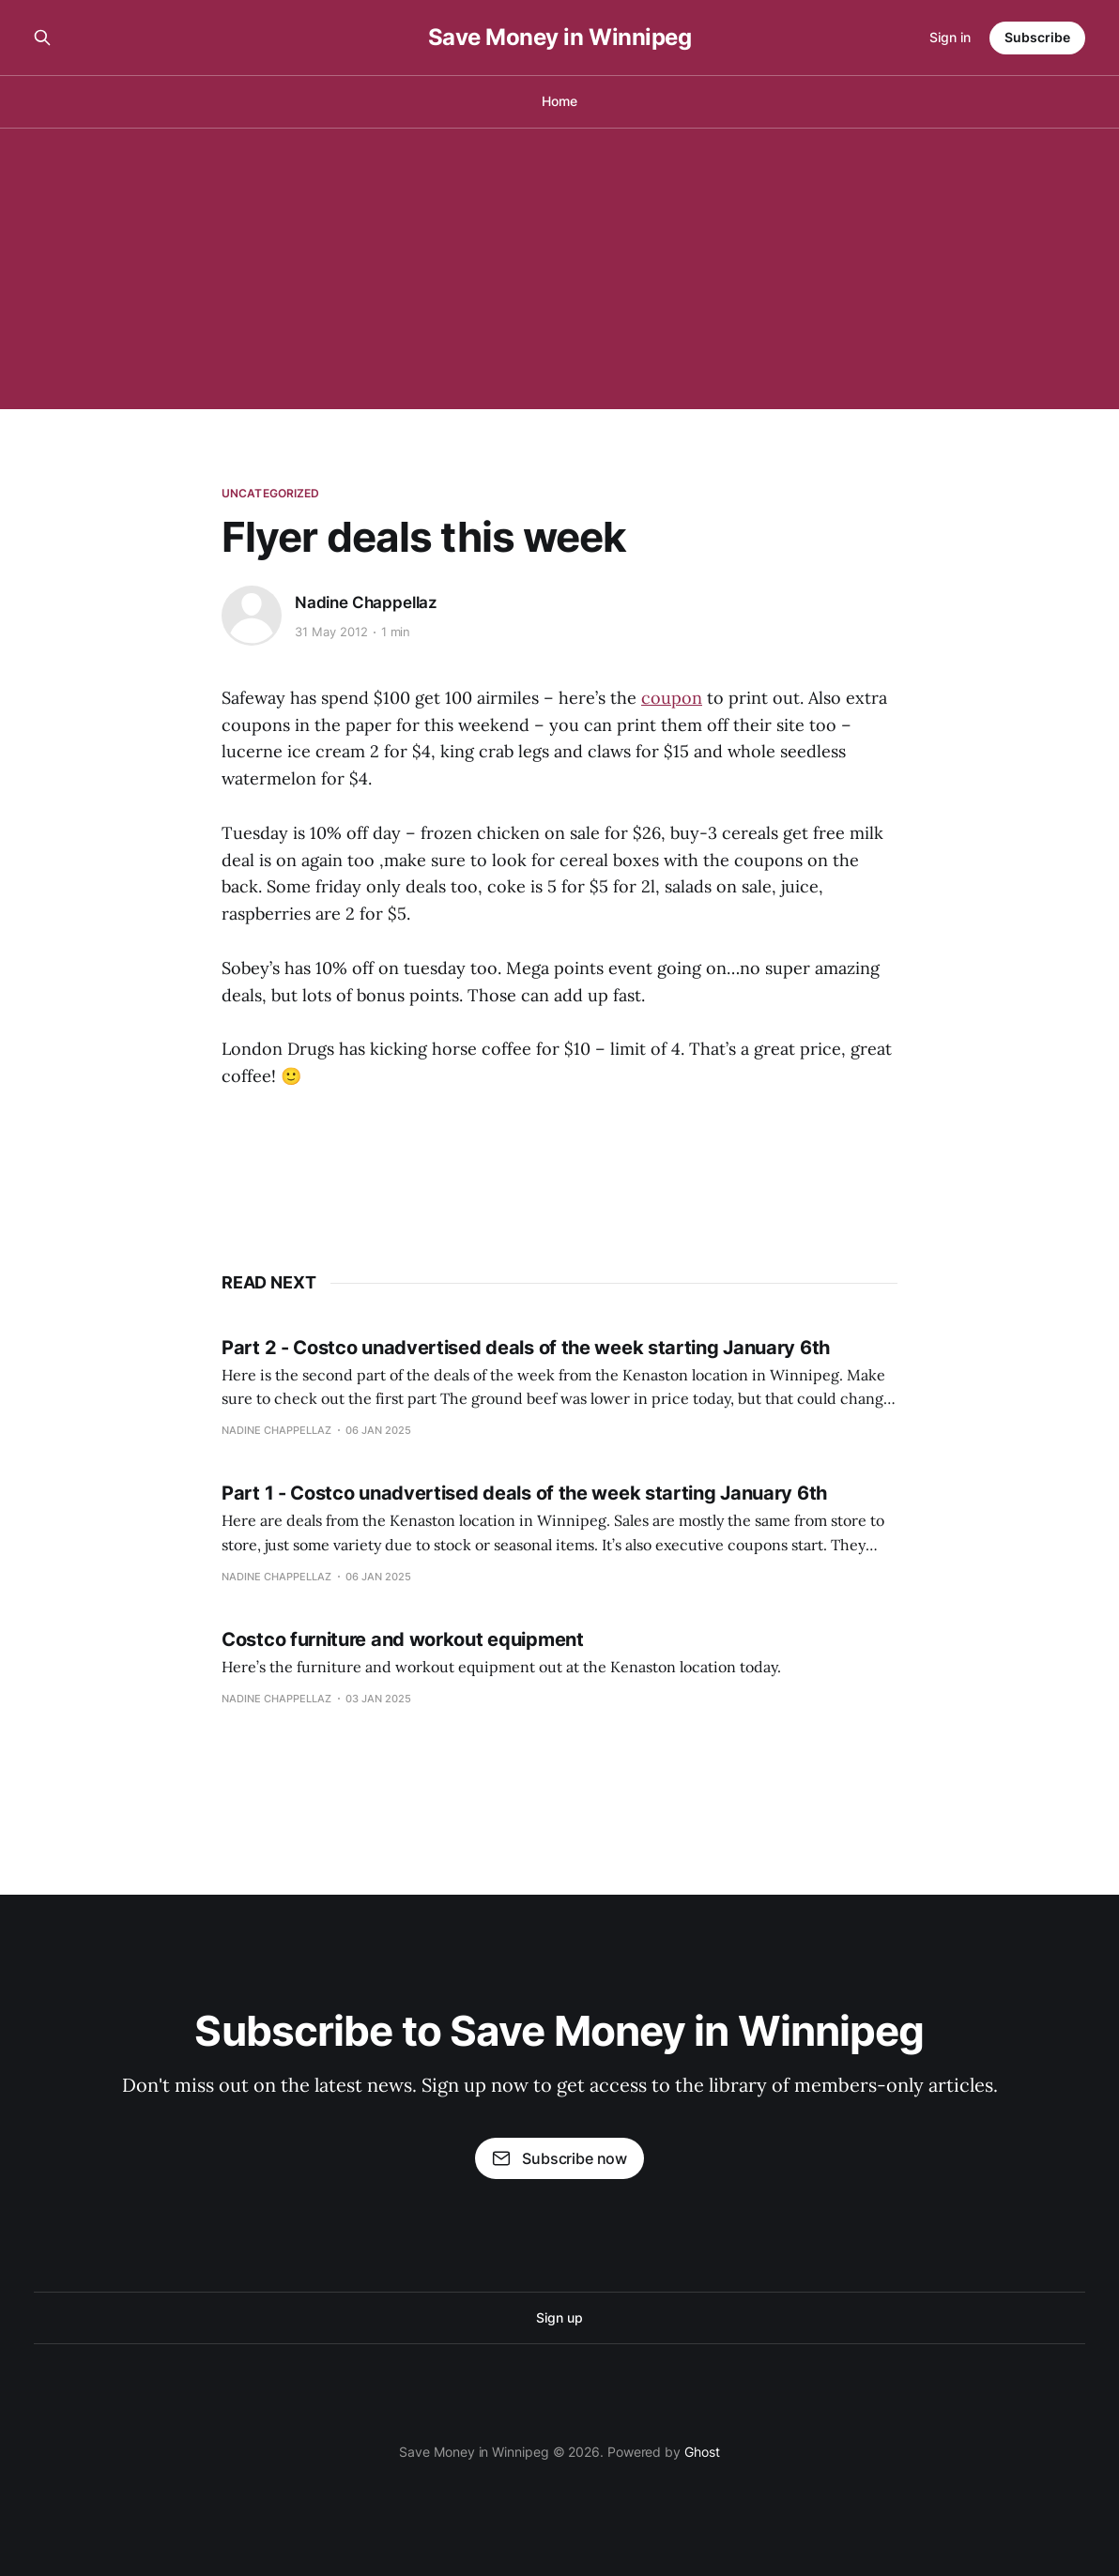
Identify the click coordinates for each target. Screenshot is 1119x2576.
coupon (671, 698)
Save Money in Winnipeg (559, 37)
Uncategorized (271, 493)
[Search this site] (42, 37)
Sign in (950, 37)
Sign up (559, 2317)
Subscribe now (559, 2158)
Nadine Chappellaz (366, 602)
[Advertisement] (559, 268)
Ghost (702, 2452)
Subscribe (1037, 37)
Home (559, 101)
